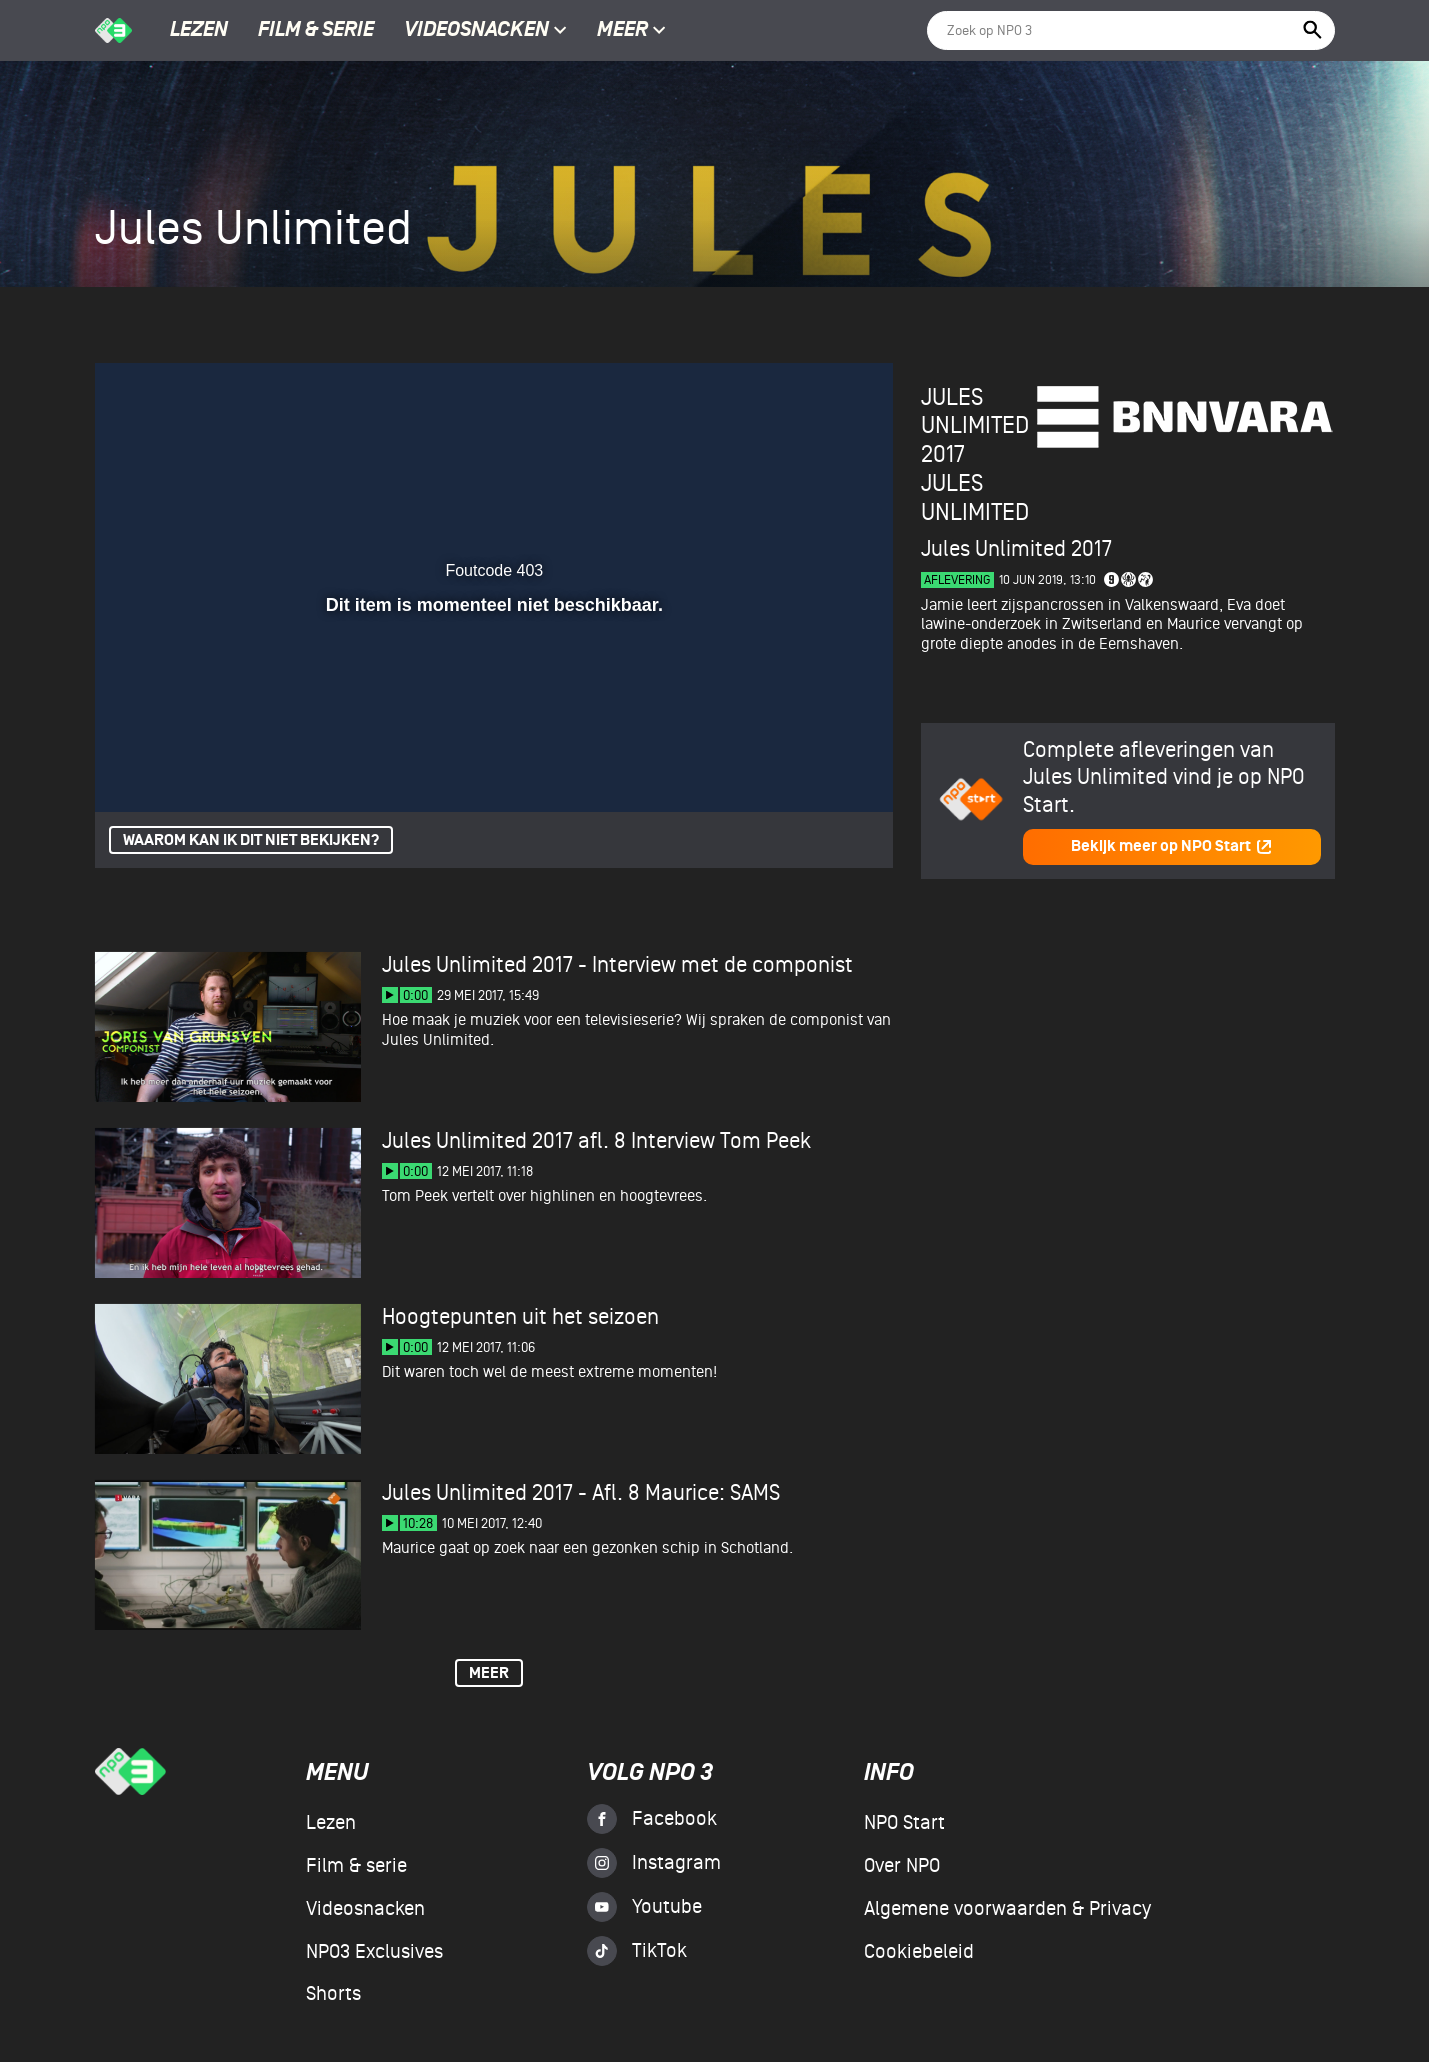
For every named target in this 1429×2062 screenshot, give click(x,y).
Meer (631, 31)
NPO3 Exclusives (374, 1952)
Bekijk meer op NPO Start (1172, 846)
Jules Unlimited (975, 498)
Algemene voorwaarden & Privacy (1007, 1909)
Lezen (199, 31)
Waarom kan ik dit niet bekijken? (251, 840)
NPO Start (904, 1823)
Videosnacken (476, 31)
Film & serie (316, 31)
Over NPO (902, 1866)
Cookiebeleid (919, 1952)
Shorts (333, 1994)
